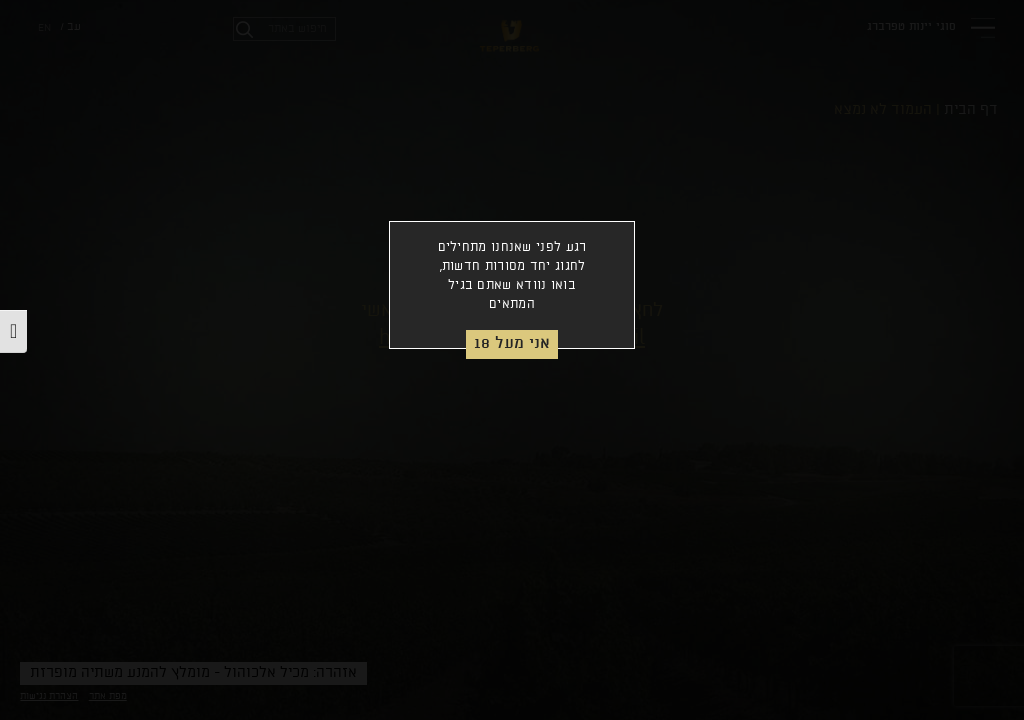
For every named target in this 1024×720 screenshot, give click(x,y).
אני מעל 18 (512, 343)
